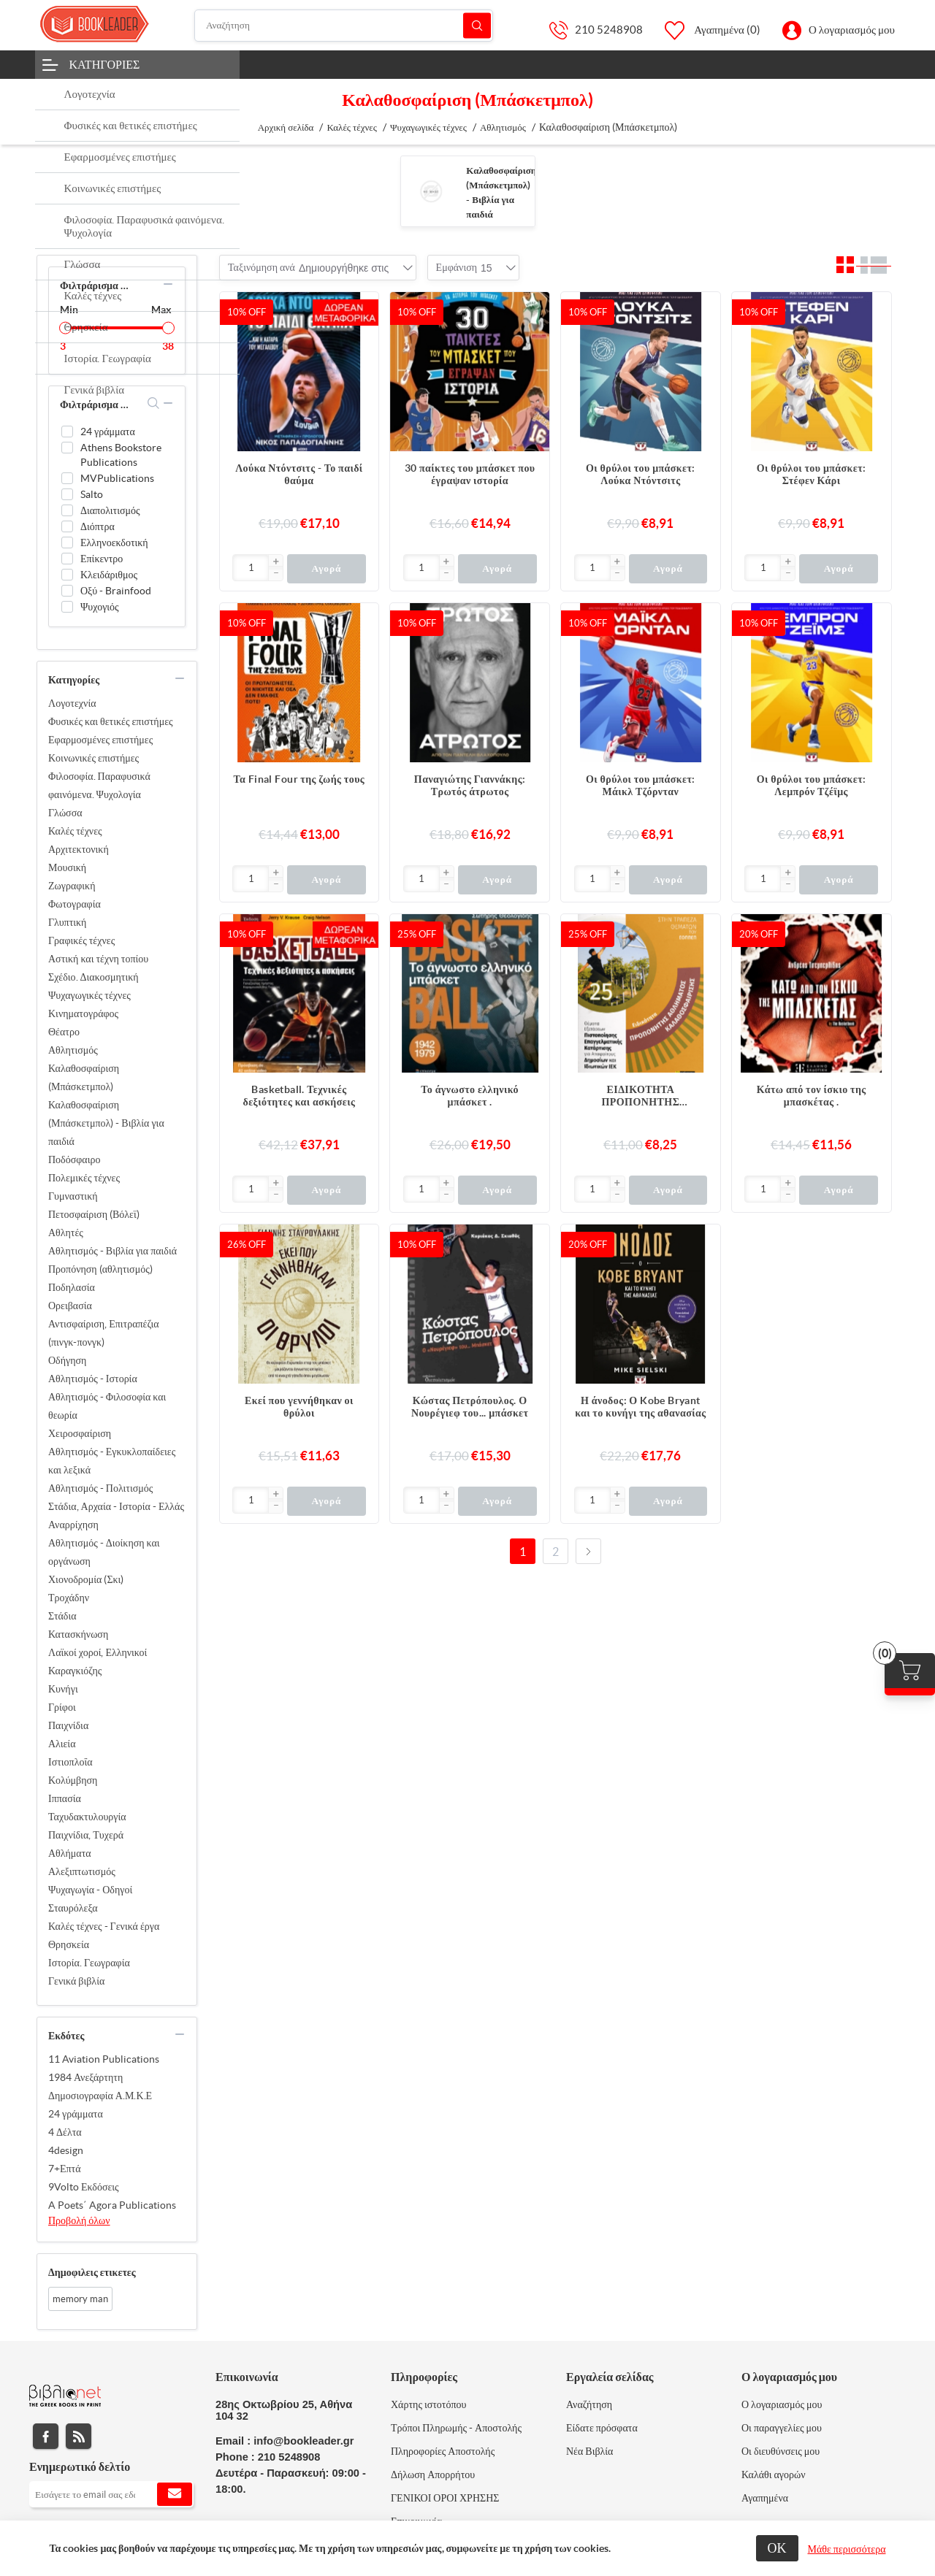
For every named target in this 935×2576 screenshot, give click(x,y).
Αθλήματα (69, 1853)
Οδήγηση (67, 1360)
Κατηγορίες (104, 64)
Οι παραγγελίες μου (781, 2428)
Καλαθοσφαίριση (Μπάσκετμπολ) (83, 1077)
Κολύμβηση (72, 1780)
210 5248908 (609, 29)
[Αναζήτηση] (344, 25)
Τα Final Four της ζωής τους (299, 779)
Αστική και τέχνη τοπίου (98, 959)
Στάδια (62, 1616)
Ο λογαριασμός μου (852, 29)
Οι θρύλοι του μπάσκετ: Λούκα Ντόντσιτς (640, 474)
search (154, 403)
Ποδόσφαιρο (74, 1159)
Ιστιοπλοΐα (70, 1762)
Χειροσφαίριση (79, 1433)
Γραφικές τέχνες (81, 940)
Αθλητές (65, 1232)
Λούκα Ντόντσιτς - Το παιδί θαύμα (299, 474)
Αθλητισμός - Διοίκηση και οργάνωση (104, 1552)
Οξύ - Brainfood (115, 591)
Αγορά (326, 568)
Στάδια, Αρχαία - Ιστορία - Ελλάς (116, 1506)
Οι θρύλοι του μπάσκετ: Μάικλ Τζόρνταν (640, 785)
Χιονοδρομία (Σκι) (85, 1579)
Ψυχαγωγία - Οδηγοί (90, 1889)
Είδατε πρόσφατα (602, 2428)
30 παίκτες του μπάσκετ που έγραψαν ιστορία (470, 474)
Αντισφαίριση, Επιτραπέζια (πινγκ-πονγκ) (103, 1333)
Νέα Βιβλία (589, 2451)
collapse (168, 284)
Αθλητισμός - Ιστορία (92, 1378)
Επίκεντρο (101, 558)
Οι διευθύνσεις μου (780, 2451)
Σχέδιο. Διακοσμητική (93, 977)
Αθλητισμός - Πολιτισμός (100, 1488)
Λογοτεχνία (72, 703)
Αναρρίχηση (73, 1524)
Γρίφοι (62, 1707)
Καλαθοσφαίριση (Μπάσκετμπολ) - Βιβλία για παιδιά (106, 1123)
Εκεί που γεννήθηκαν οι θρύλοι (299, 1407)
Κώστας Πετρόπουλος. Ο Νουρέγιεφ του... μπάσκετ (470, 1407)
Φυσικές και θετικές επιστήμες (110, 721)
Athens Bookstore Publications (120, 455)
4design (65, 2150)
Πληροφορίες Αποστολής (443, 2451)
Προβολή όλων (79, 2220)
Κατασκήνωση (78, 1634)
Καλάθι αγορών (773, 2474)
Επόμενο (588, 1551)
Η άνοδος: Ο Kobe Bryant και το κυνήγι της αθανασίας (640, 1407)
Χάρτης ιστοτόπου (429, 2404)
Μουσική (67, 867)
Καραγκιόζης (75, 1670)
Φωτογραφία (74, 904)
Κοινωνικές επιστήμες (93, 758)
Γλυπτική (67, 922)
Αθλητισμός (73, 1050)
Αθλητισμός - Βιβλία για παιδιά (112, 1251)
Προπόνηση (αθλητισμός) (100, 1269)
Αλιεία (61, 1743)
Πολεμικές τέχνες (84, 1178)
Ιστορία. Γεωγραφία (89, 1963)
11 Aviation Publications (103, 2059)
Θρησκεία (68, 1944)
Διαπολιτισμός (110, 510)
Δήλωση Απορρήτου (433, 2474)
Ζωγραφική (72, 886)
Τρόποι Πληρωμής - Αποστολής (456, 2428)
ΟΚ (777, 2548)
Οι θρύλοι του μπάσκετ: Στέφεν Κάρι (811, 474)
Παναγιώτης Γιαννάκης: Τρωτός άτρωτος (470, 785)
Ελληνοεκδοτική (114, 542)
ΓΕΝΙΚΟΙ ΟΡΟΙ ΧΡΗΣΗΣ (445, 2498)
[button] (275, 562)
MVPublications (117, 478)
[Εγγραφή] (111, 2494)
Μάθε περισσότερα (847, 2549)
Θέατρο (64, 1032)
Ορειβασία (70, 1305)
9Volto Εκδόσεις (83, 2187)
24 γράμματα (107, 431)
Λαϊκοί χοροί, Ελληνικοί (97, 1652)
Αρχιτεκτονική (78, 849)
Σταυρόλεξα (73, 1908)
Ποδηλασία (71, 1287)
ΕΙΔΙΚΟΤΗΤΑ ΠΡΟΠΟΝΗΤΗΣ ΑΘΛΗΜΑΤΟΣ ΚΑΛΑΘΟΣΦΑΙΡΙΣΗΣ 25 (640, 1096)
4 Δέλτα (65, 2132)
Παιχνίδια (68, 1725)
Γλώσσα (65, 813)
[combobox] (343, 268)
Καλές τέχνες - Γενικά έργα (103, 1926)
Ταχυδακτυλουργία (87, 1816)
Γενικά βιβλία (76, 1981)
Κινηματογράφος (83, 1013)
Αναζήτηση (477, 25)
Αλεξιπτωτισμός (81, 1871)
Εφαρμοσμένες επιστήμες (100, 739)
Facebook (45, 2436)
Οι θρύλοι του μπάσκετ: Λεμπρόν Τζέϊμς (811, 785)
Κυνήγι (63, 1689)
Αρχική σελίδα (286, 127)
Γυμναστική (73, 1196)
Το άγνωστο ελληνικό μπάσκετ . (470, 1096)
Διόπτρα (97, 526)
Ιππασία (64, 1798)
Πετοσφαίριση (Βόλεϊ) (94, 1214)
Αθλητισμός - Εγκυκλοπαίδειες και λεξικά (111, 1461)
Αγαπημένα (764, 2498)
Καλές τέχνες (75, 831)
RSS (78, 2436)
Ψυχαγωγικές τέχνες (89, 995)
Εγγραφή (174, 2494)
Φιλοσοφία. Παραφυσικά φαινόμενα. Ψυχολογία (99, 785)
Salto (91, 494)
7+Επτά (64, 2168)
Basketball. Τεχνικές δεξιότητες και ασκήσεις (299, 1096)
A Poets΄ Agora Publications (112, 2205)
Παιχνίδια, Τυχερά (85, 1835)
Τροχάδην (68, 1597)
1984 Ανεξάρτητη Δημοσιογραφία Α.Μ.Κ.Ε (100, 2086)
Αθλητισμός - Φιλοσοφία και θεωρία (107, 1406)
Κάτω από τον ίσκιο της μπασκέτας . (811, 1096)
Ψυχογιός (99, 607)
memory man (80, 2298)
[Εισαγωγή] (251, 567)
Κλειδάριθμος (108, 574)
